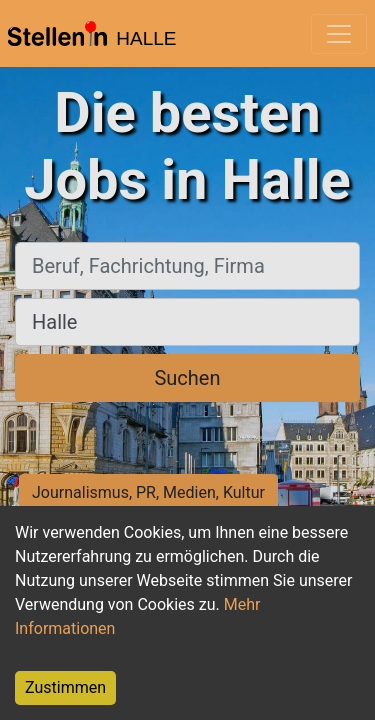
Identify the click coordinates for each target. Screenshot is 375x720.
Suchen (187, 378)
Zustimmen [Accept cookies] (65, 687)
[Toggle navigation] (339, 34)
